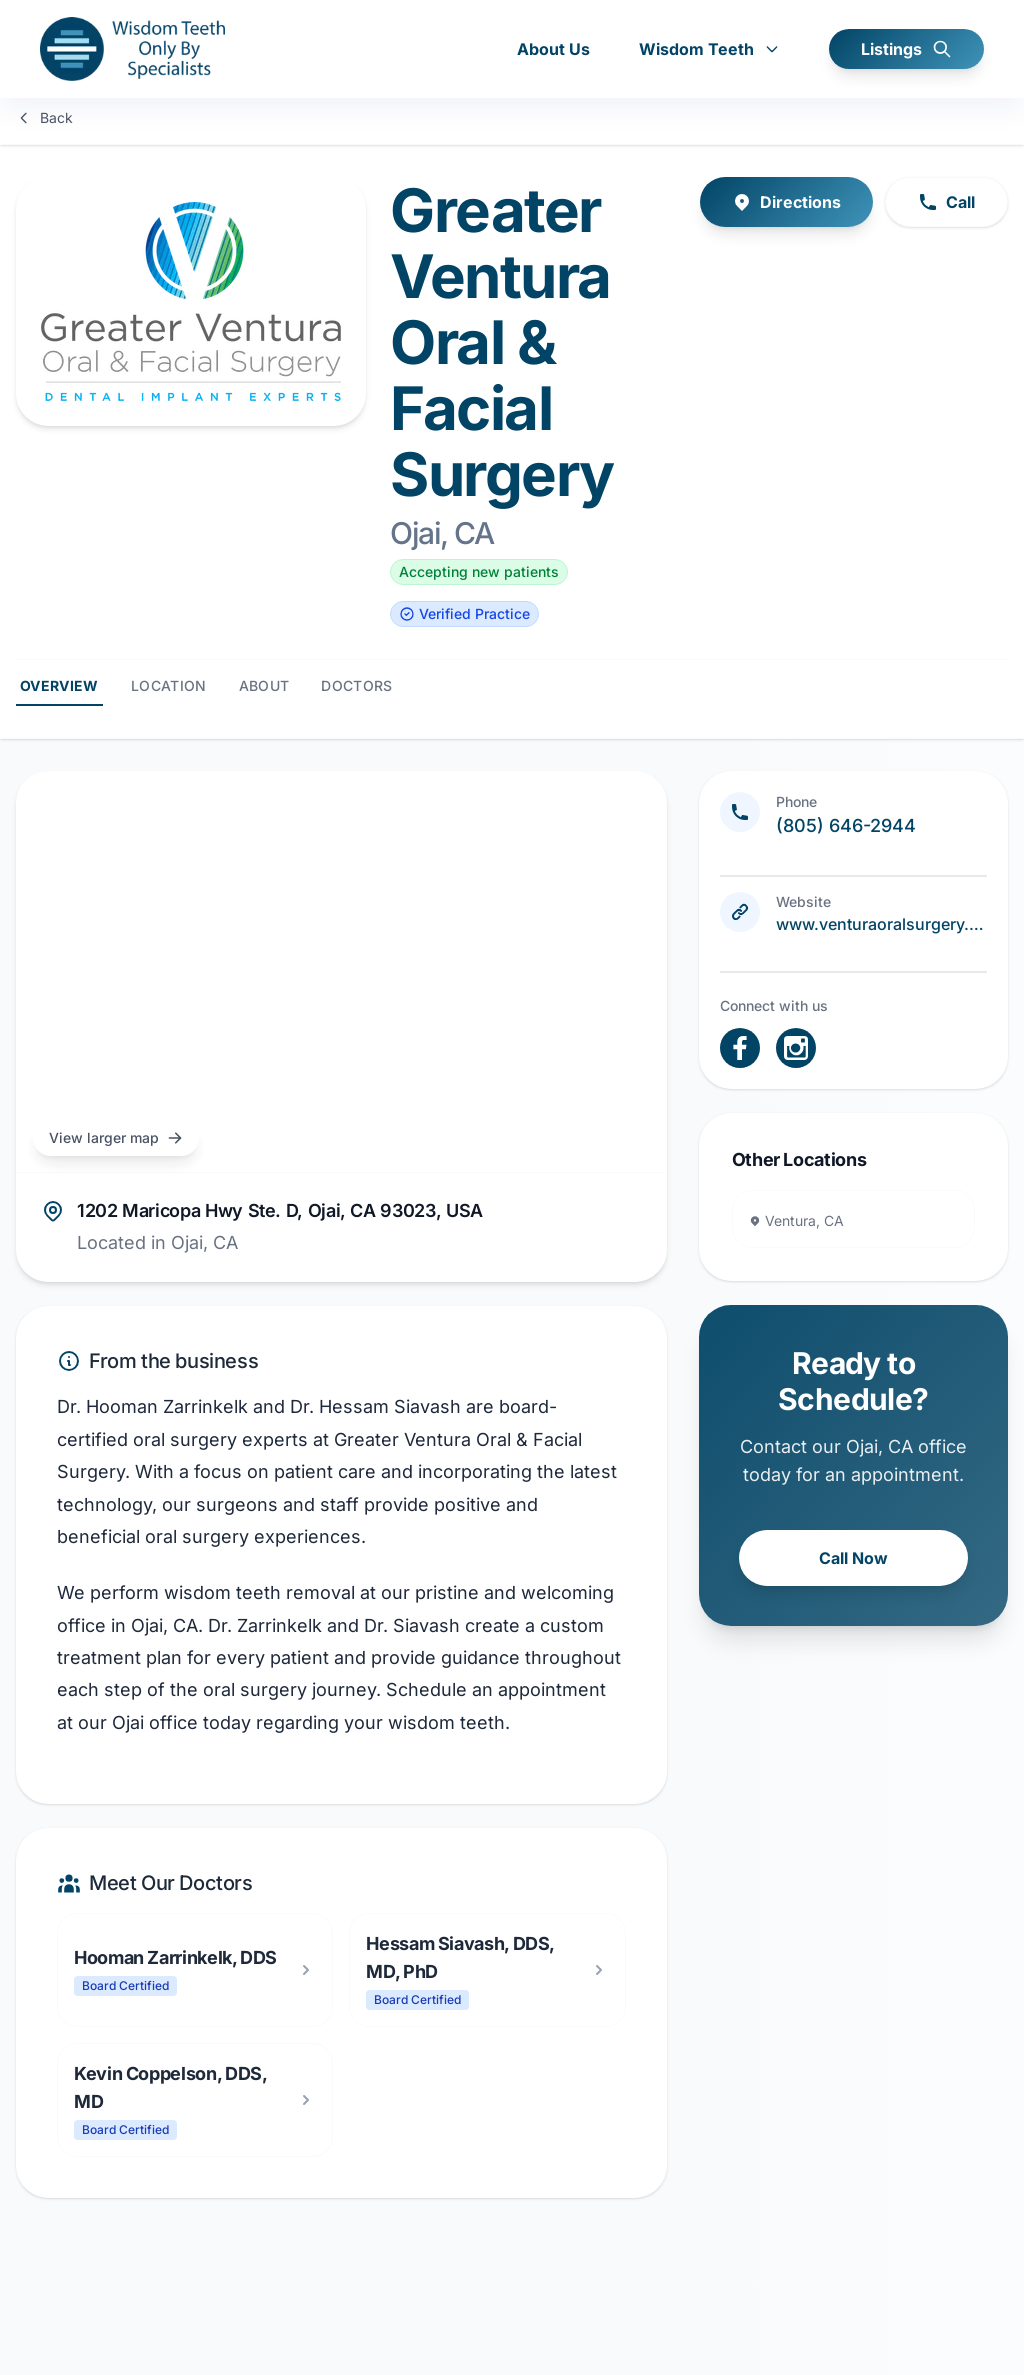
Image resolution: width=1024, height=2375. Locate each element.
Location (169, 681)
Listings (906, 50)
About (264, 681)
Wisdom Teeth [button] (709, 50)
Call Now (853, 1555)
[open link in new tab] (740, 1044)
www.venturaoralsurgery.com (881, 920)
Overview (59, 681)
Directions (786, 198)
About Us (553, 50)
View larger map (116, 1133)
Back (44, 117)
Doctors (356, 681)
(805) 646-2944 (846, 821)
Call (946, 198)
